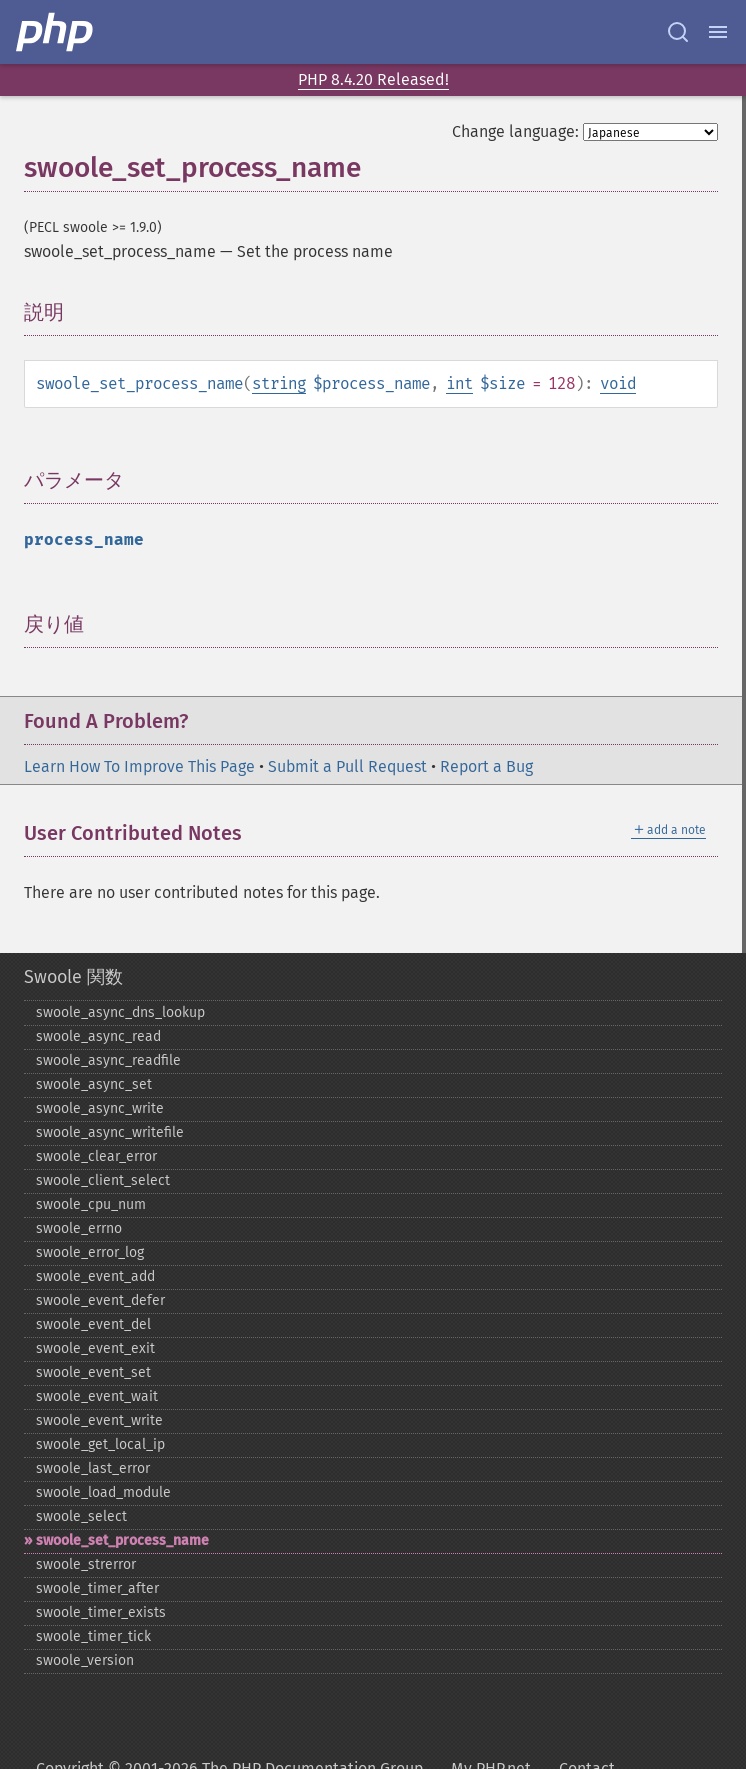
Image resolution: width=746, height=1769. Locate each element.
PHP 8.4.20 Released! (373, 79)
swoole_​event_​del (93, 1324)
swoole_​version (85, 1660)
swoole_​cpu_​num (91, 1204)
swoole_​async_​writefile (110, 1132)
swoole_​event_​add (95, 1276)
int (459, 383)
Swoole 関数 (73, 977)
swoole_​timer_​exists (101, 1612)
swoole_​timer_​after (97, 1588)
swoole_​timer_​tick (93, 1636)
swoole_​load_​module (103, 1492)
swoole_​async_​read (98, 1036)
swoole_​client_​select (103, 1180)
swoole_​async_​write (100, 1108)
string (279, 383)
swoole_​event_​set (93, 1372)
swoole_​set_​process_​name (122, 1540)
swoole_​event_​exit (95, 1348)
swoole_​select (81, 1516)
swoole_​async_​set (94, 1084)
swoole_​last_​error (93, 1468)
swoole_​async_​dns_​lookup (120, 1012)
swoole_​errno (79, 1228)
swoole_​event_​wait (97, 1396)
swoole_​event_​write (99, 1420)
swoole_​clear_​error (96, 1156)
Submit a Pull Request (347, 766)
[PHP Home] (56, 32)
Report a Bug (486, 766)
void (618, 383)
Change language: (515, 131)
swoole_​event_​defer (100, 1300)
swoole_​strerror (86, 1564)
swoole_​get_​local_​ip (100, 1444)
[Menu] (718, 32)
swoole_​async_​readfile (108, 1060)
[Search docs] (678, 32)
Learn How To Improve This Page (139, 766)
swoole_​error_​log (90, 1252)
